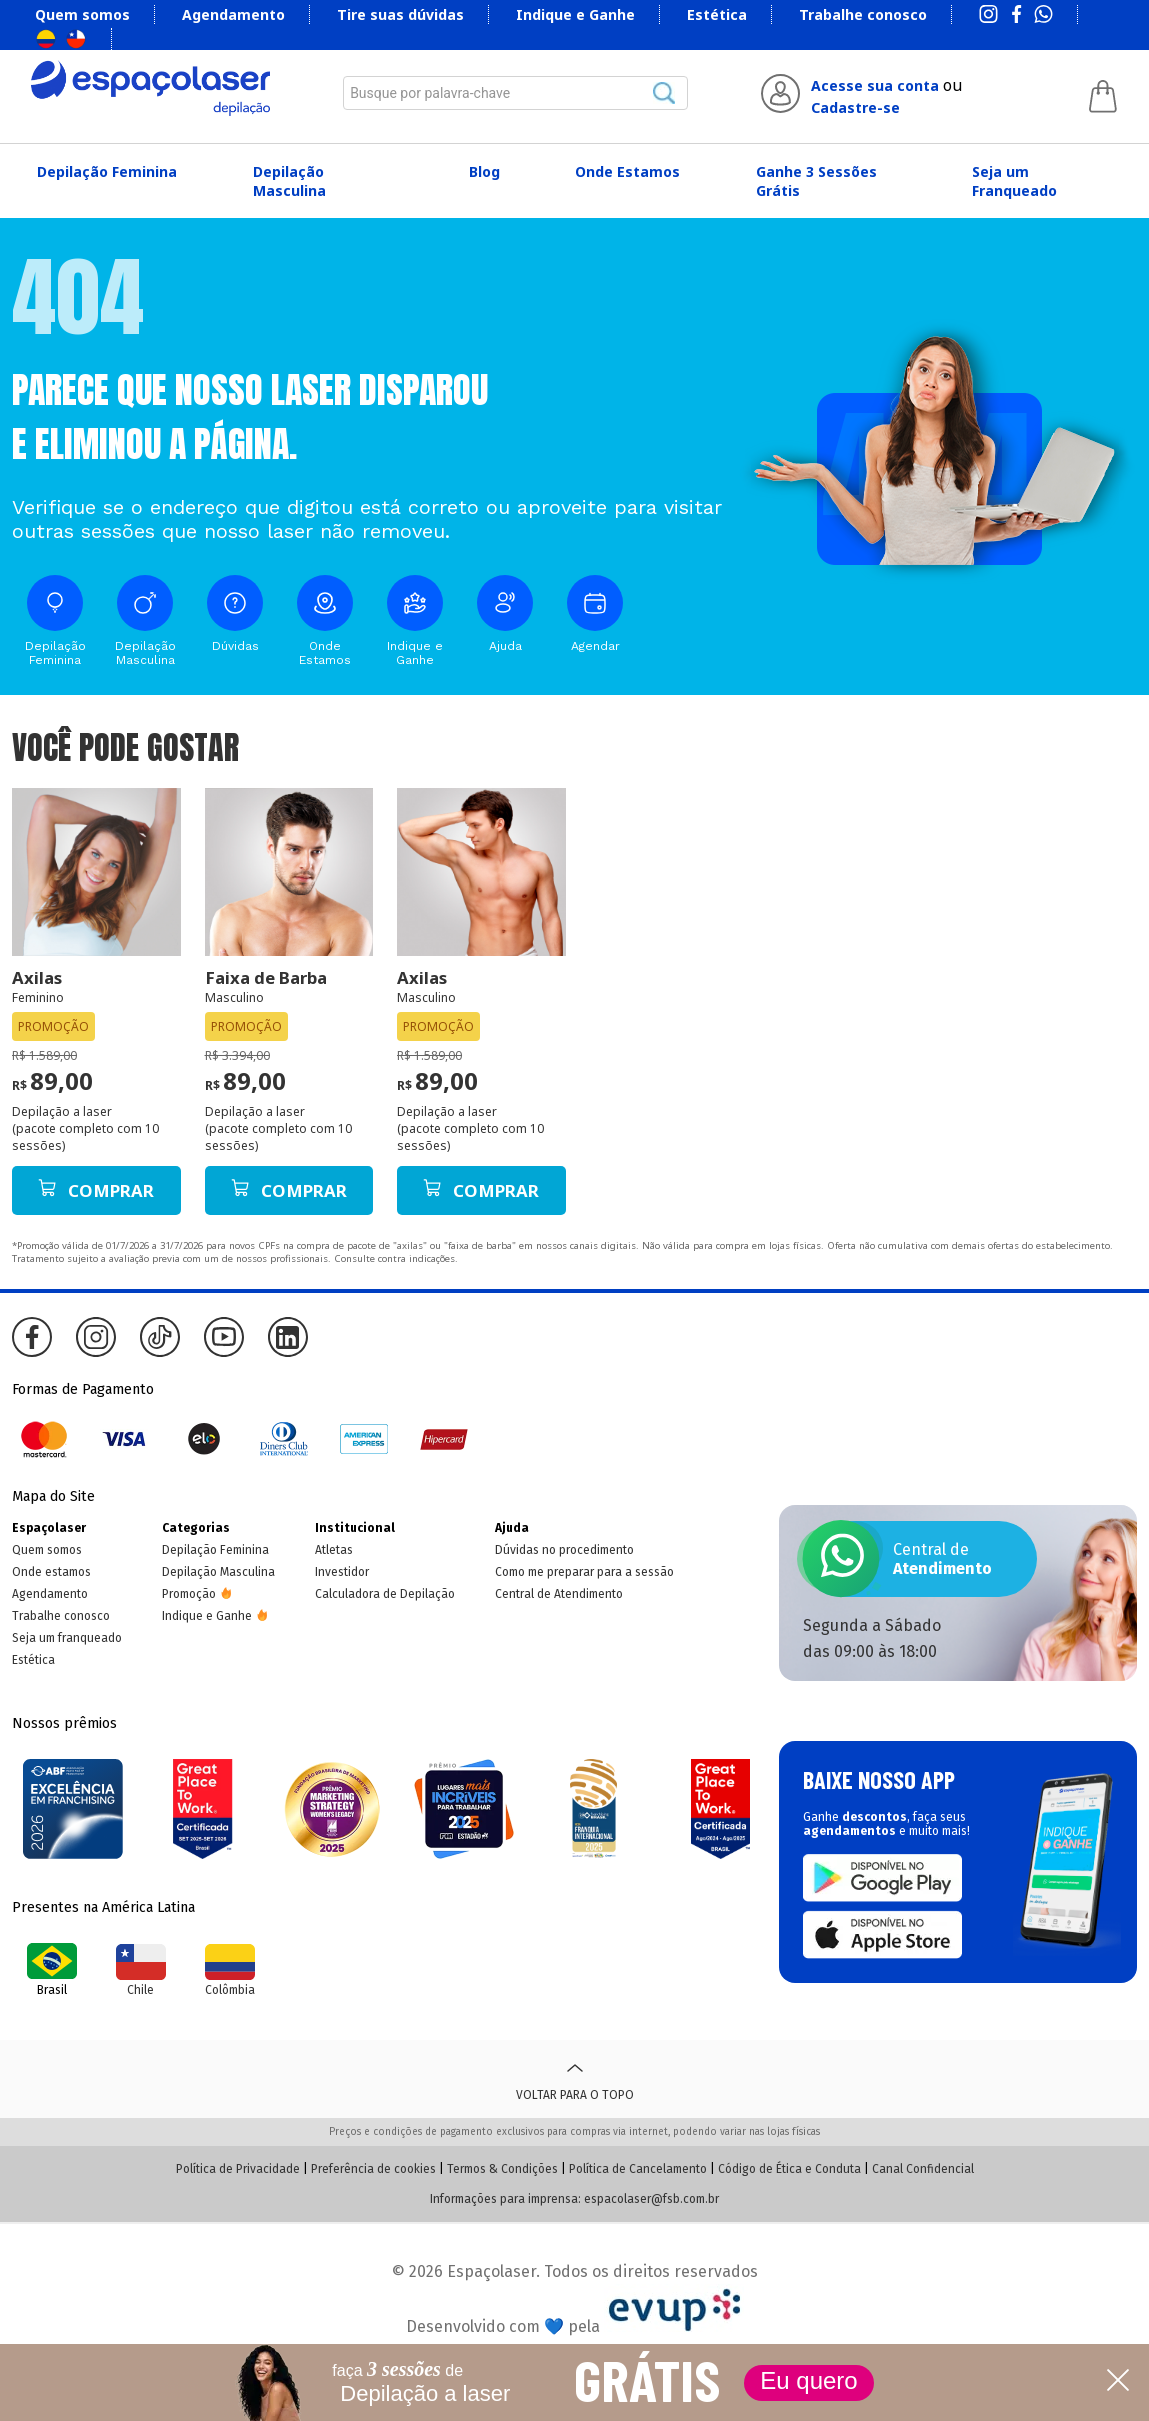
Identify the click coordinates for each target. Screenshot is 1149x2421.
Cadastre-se (855, 107)
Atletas (334, 1550)
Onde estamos (51, 1572)
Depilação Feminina (107, 171)
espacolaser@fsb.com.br (651, 2199)
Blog (484, 171)
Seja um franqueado (67, 1638)
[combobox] (515, 93)
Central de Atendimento (559, 1594)
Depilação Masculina (289, 181)
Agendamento (233, 14)
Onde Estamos (627, 171)
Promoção (189, 1594)
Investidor (342, 1572)
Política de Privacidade (238, 2169)
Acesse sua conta (875, 85)
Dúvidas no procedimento (564, 1550)
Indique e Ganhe (575, 14)
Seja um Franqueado (1014, 181)
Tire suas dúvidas (400, 14)
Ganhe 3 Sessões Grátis (816, 181)
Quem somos (82, 14)
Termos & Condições (502, 2169)
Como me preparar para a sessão (584, 1572)
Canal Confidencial (923, 2169)
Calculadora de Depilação (385, 1594)
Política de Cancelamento (638, 2169)
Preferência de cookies (373, 2169)
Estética (717, 14)
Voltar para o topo (575, 2079)
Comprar (96, 1190)
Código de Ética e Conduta (789, 2169)
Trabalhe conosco (863, 14)
